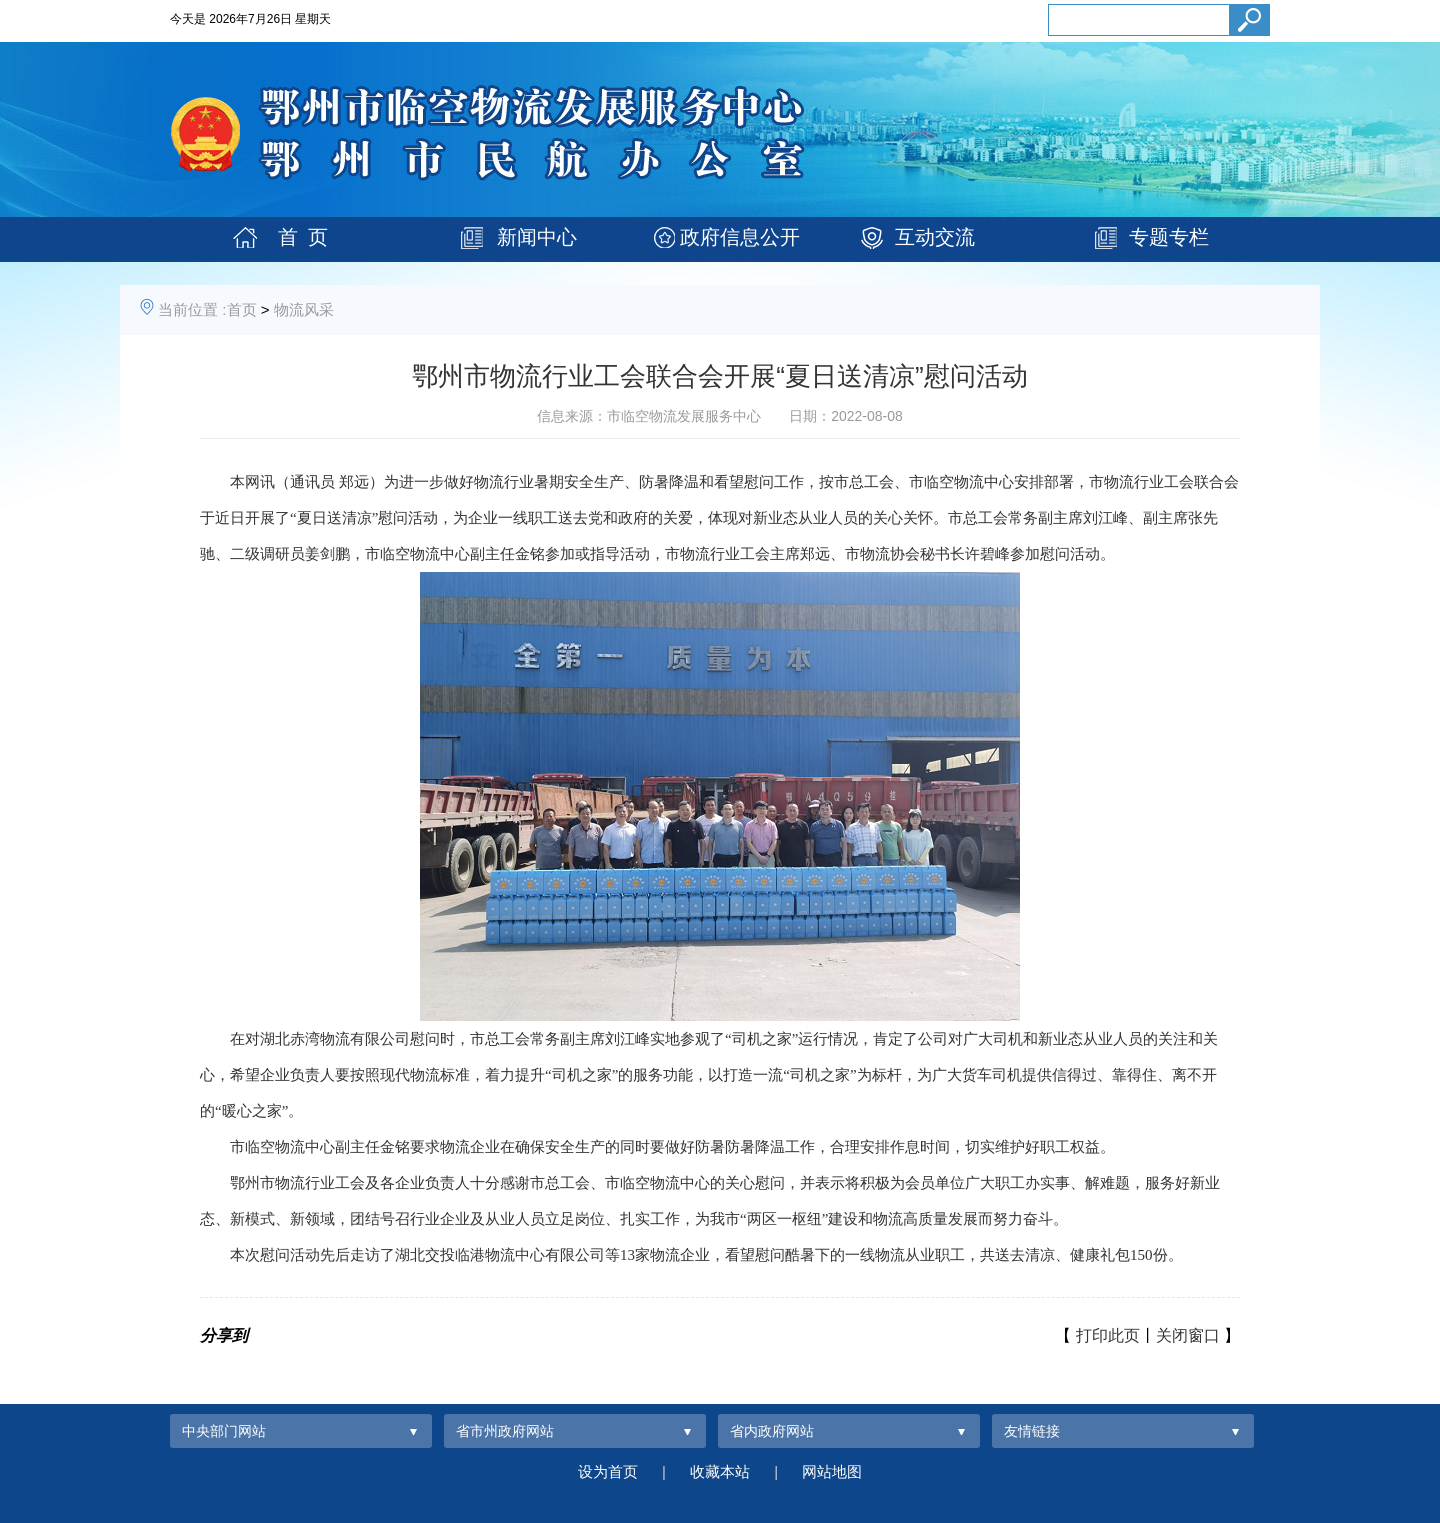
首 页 (303, 237)
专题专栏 (1169, 237)
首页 (242, 309)
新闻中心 (537, 237)
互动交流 (935, 237)
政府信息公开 (740, 237)
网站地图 (832, 1471)
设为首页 (608, 1471)
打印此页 (1108, 1335)
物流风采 (304, 309)
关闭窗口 (1188, 1335)
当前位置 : (192, 309)
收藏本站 (720, 1471)
